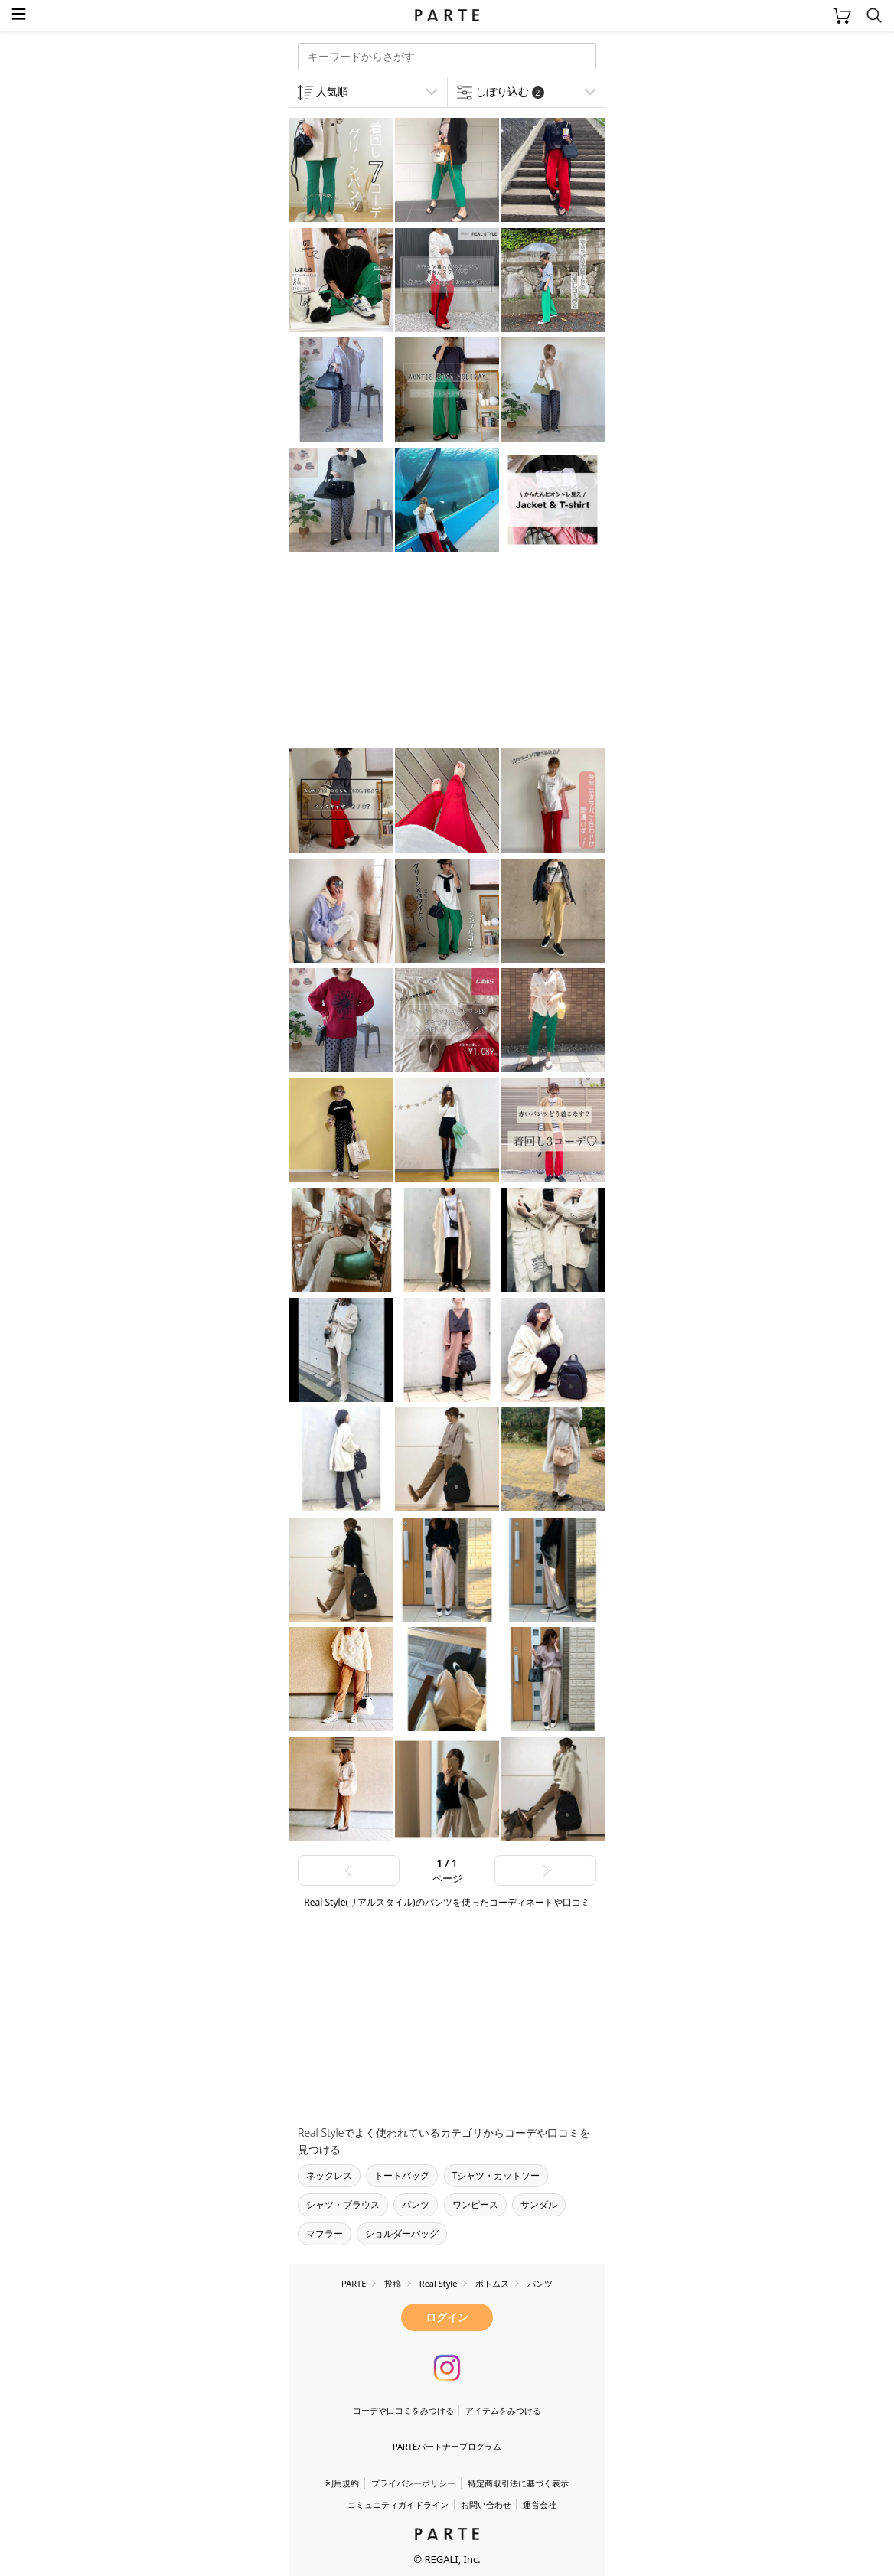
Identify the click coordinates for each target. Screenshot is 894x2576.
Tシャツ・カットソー (496, 2175)
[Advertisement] (411, 652)
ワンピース (475, 2204)
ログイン (447, 2317)
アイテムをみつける (503, 2410)
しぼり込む (509, 91)
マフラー (324, 2233)
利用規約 (342, 2483)
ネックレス (329, 2175)
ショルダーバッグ (402, 2233)
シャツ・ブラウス (343, 2204)
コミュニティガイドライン (398, 2504)
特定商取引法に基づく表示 (518, 2483)
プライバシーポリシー (413, 2483)
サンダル (538, 2204)
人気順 (332, 91)
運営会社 (539, 2504)
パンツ (415, 2204)
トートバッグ (401, 2175)
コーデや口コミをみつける (403, 2410)
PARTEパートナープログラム (447, 2446)
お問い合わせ (486, 2504)
